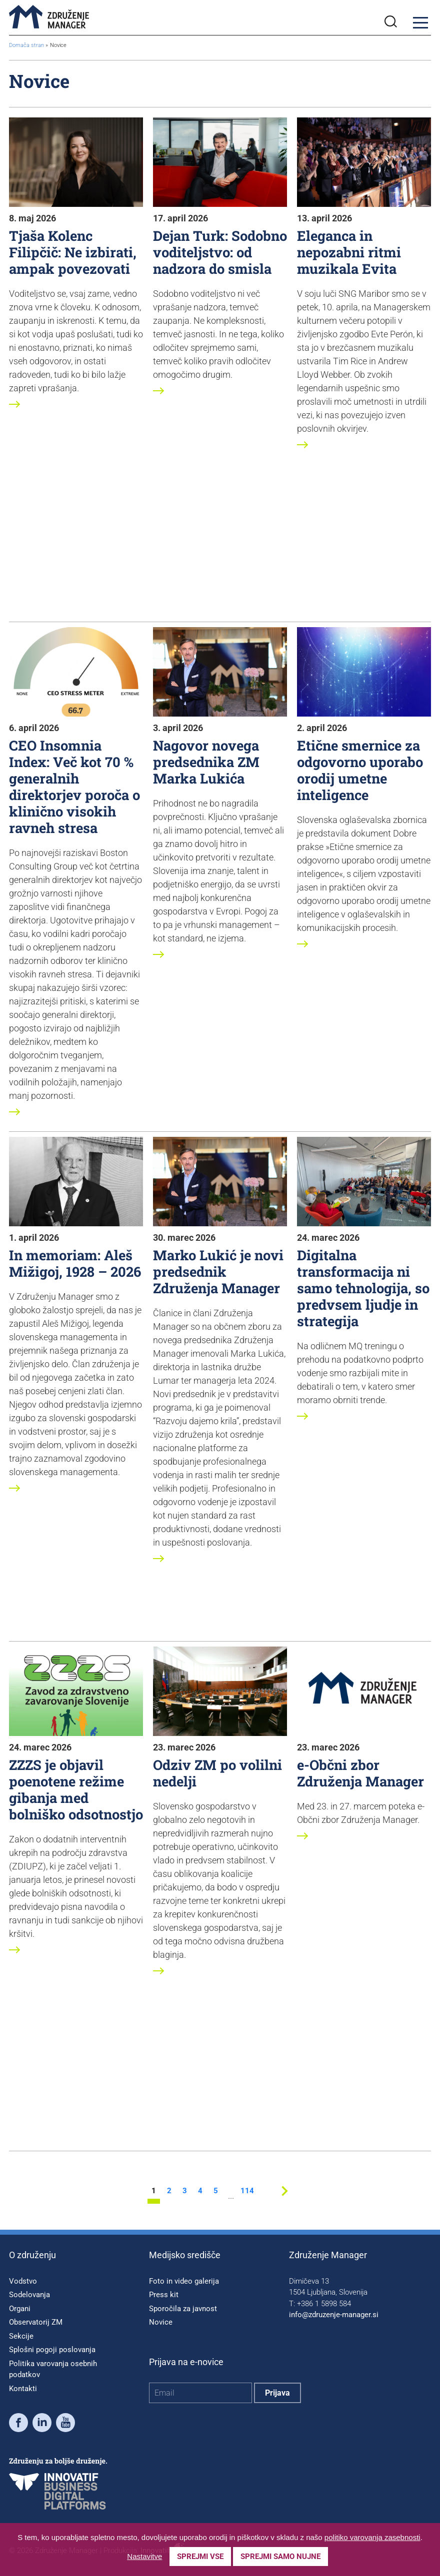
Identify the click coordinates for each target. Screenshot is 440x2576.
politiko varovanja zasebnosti (372, 2537)
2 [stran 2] (169, 2191)
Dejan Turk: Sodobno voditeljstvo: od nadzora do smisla (220, 251)
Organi (19, 2308)
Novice (160, 2322)
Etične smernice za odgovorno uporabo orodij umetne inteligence (360, 770)
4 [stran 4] (200, 2191)
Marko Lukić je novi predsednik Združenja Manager (218, 1271)
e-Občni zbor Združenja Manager (360, 1772)
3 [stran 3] (184, 2191)
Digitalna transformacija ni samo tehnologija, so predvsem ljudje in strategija (363, 1288)
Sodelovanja (29, 2294)
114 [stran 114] (246, 2191)
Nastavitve (144, 2556)
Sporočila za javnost (183, 2308)
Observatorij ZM (35, 2322)
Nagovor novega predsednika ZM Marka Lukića (206, 761)
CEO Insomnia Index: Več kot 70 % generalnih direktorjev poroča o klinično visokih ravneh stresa (74, 786)
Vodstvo (23, 2281)
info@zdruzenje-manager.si (333, 2314)
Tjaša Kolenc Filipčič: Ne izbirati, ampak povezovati (72, 251)
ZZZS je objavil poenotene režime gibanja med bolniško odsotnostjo (76, 1789)
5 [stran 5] (216, 2191)
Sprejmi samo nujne (280, 2556)
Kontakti (23, 2388)
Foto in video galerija (184, 2281)
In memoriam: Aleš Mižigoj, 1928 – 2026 (75, 1263)
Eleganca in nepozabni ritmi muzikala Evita (349, 251)
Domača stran (26, 45)
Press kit (163, 2294)
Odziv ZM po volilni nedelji (217, 1772)
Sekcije (21, 2336)
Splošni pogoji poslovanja (52, 2349)
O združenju (32, 2255)
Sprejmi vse (200, 2556)
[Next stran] (284, 2198)
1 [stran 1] (154, 2191)
